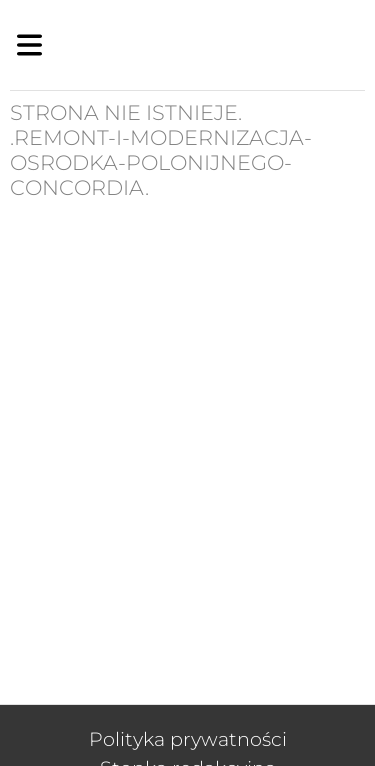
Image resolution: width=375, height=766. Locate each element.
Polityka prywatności (188, 739)
